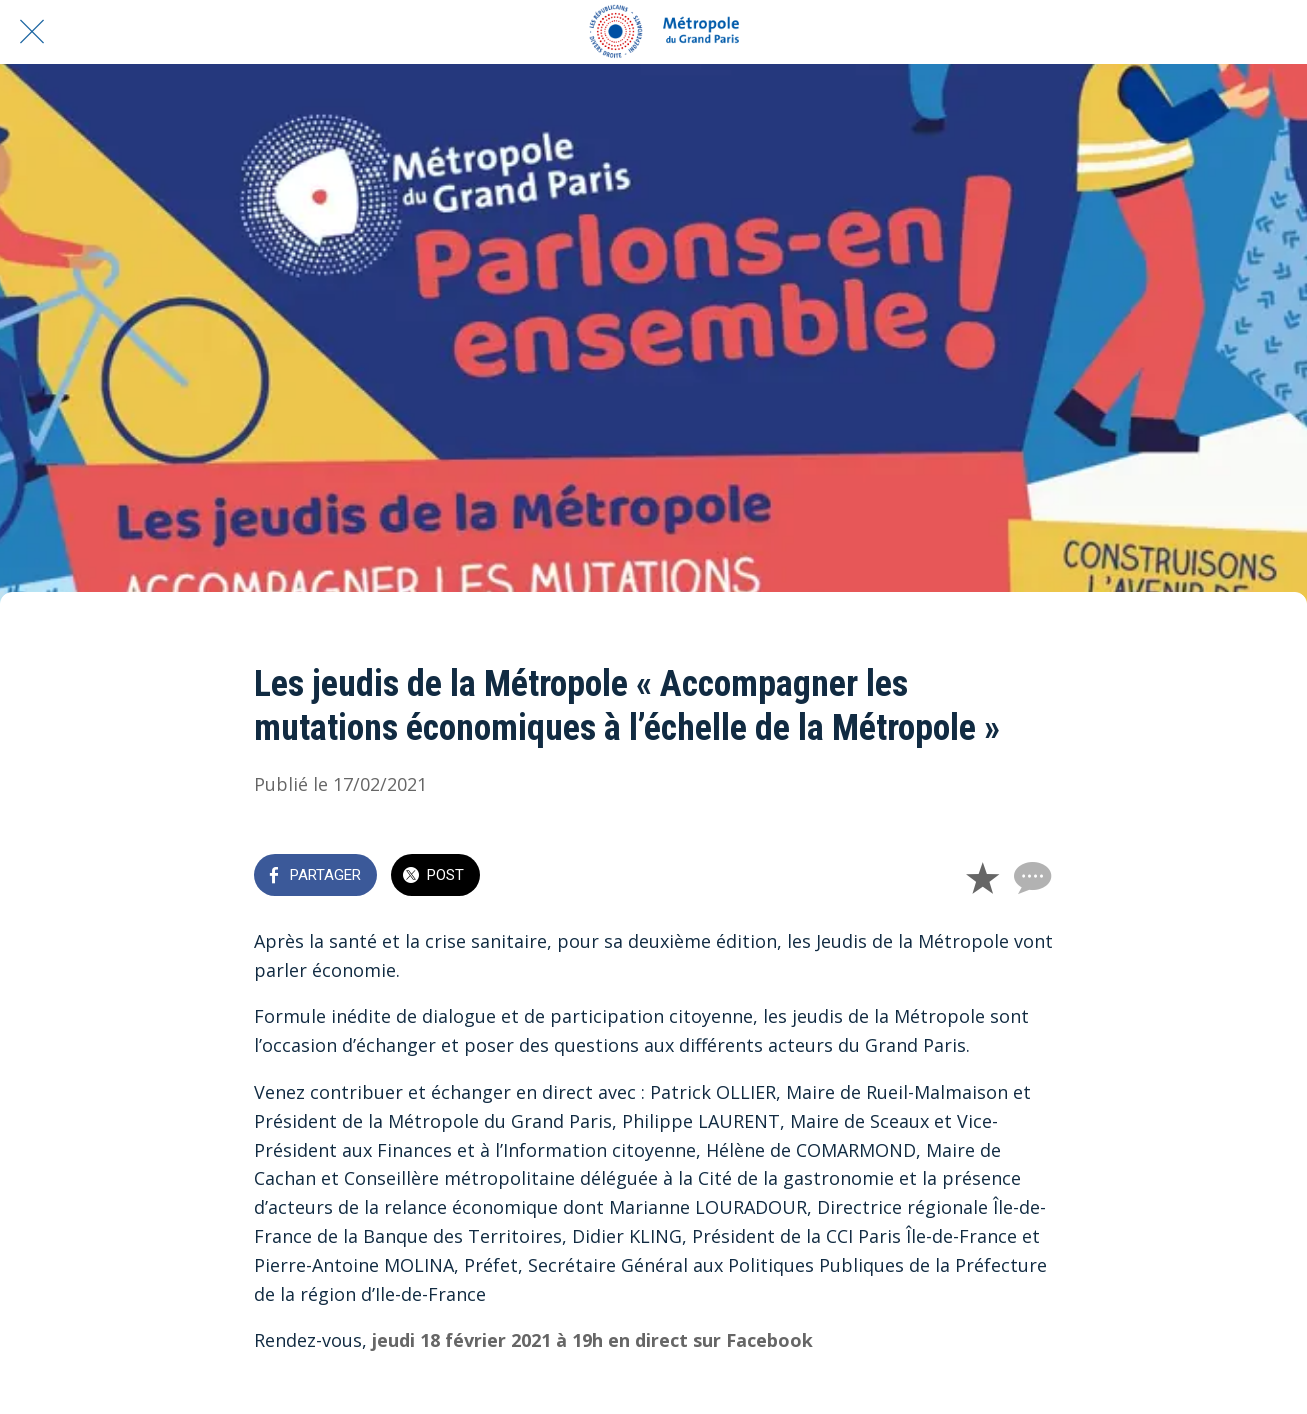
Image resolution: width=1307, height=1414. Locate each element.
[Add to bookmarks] (982, 877)
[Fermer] (32, 32)
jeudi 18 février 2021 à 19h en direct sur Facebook (592, 1340)
